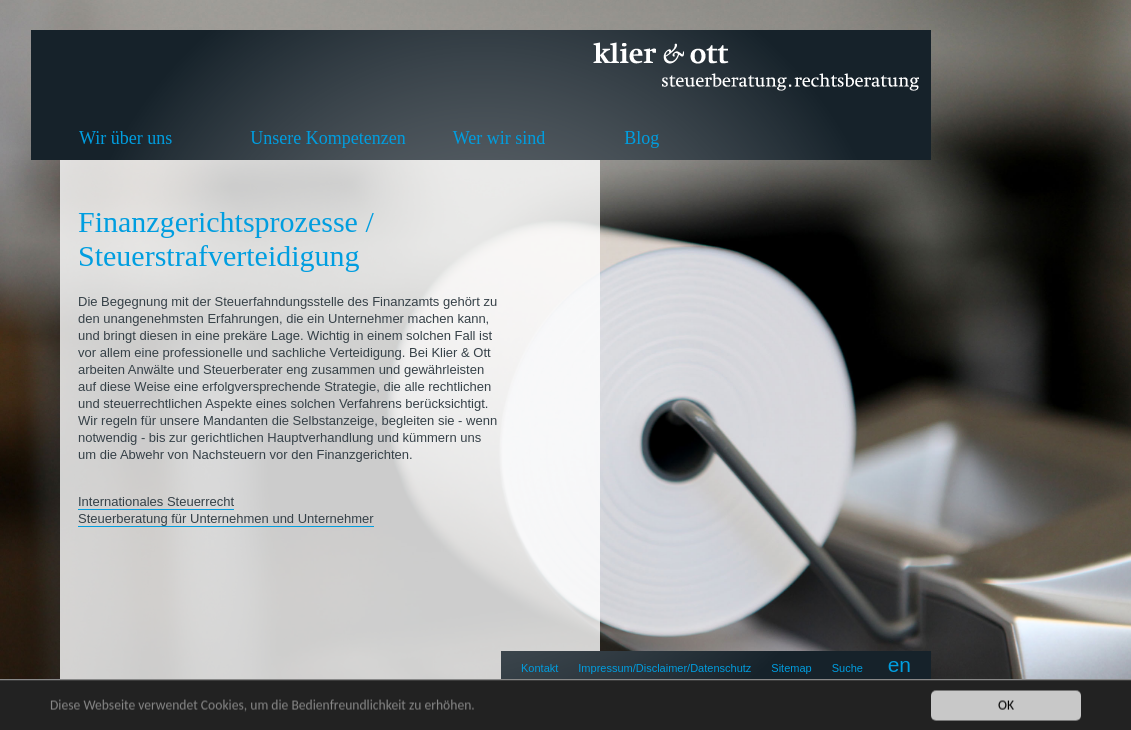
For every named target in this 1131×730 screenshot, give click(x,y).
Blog (641, 138)
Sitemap (791, 668)
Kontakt (539, 668)
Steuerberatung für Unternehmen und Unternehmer (226, 518)
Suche (847, 668)
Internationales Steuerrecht (156, 501)
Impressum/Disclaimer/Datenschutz (664, 668)
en (899, 664)
